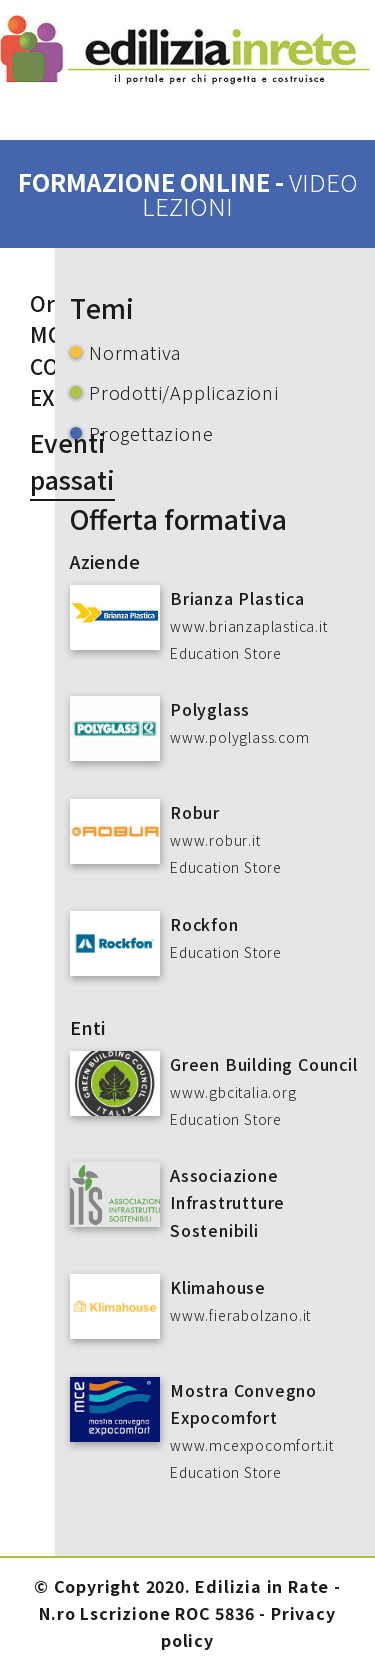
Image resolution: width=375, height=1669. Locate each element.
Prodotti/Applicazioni (184, 392)
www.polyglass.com (240, 737)
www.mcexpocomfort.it (252, 1445)
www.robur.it (215, 840)
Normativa (135, 352)
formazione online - (188, 193)
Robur (195, 812)
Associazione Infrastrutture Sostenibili (227, 1202)
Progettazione (151, 433)
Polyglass (210, 709)
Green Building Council (264, 1064)
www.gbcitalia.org (233, 1092)
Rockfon (204, 924)
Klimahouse (218, 1287)
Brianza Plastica (237, 598)
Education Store (226, 653)
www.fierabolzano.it (240, 1315)
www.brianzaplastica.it (249, 626)
